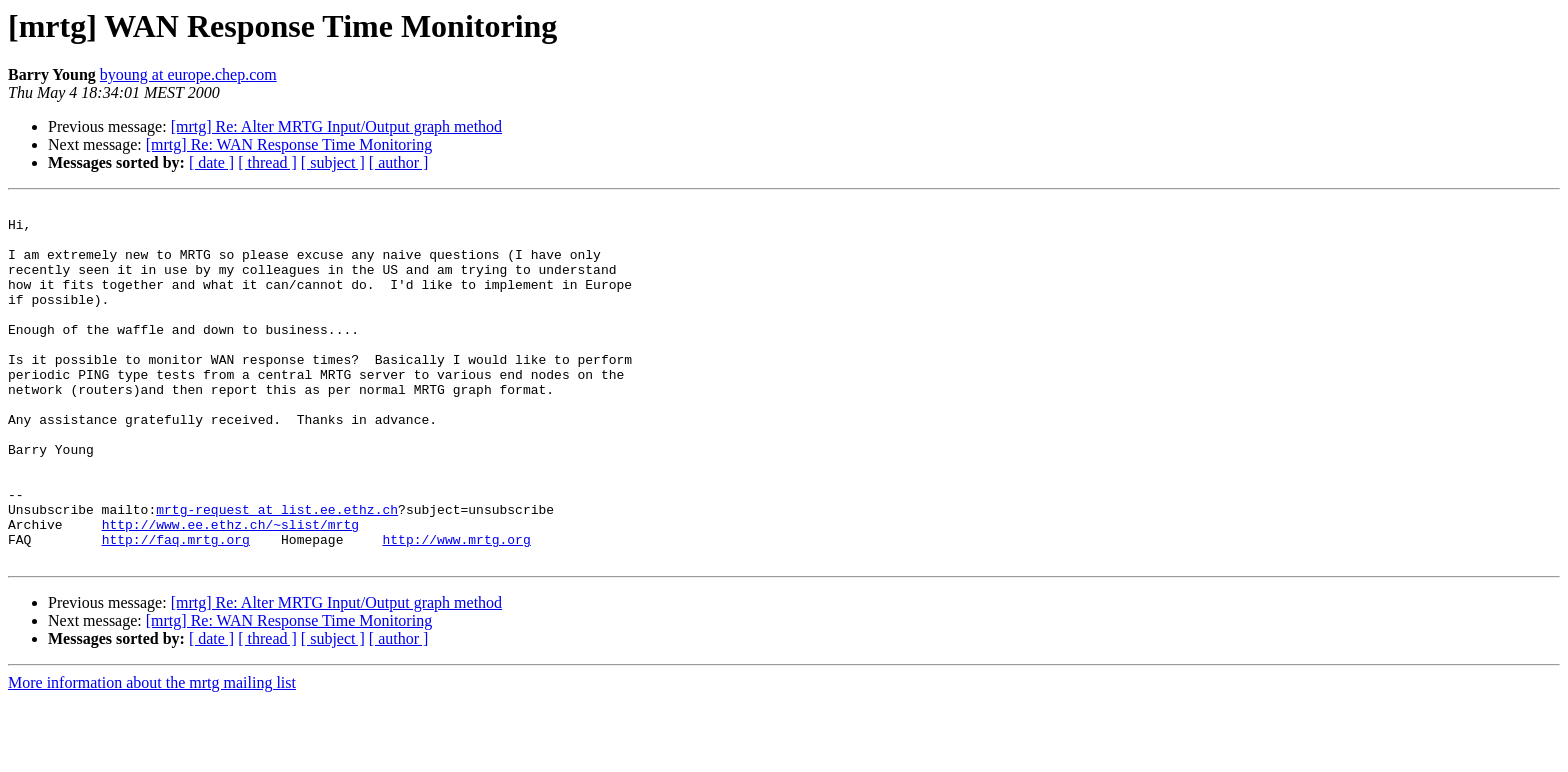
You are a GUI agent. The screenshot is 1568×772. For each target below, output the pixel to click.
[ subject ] (333, 162)
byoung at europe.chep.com (188, 74)
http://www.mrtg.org (456, 608)
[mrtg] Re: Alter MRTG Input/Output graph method (336, 126)
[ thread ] (267, 162)
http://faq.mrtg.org (176, 608)
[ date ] (211, 162)
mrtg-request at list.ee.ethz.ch (277, 572)
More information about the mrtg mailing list (152, 754)
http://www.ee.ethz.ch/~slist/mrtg (230, 590)
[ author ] (399, 162)
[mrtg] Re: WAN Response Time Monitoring (289, 144)
